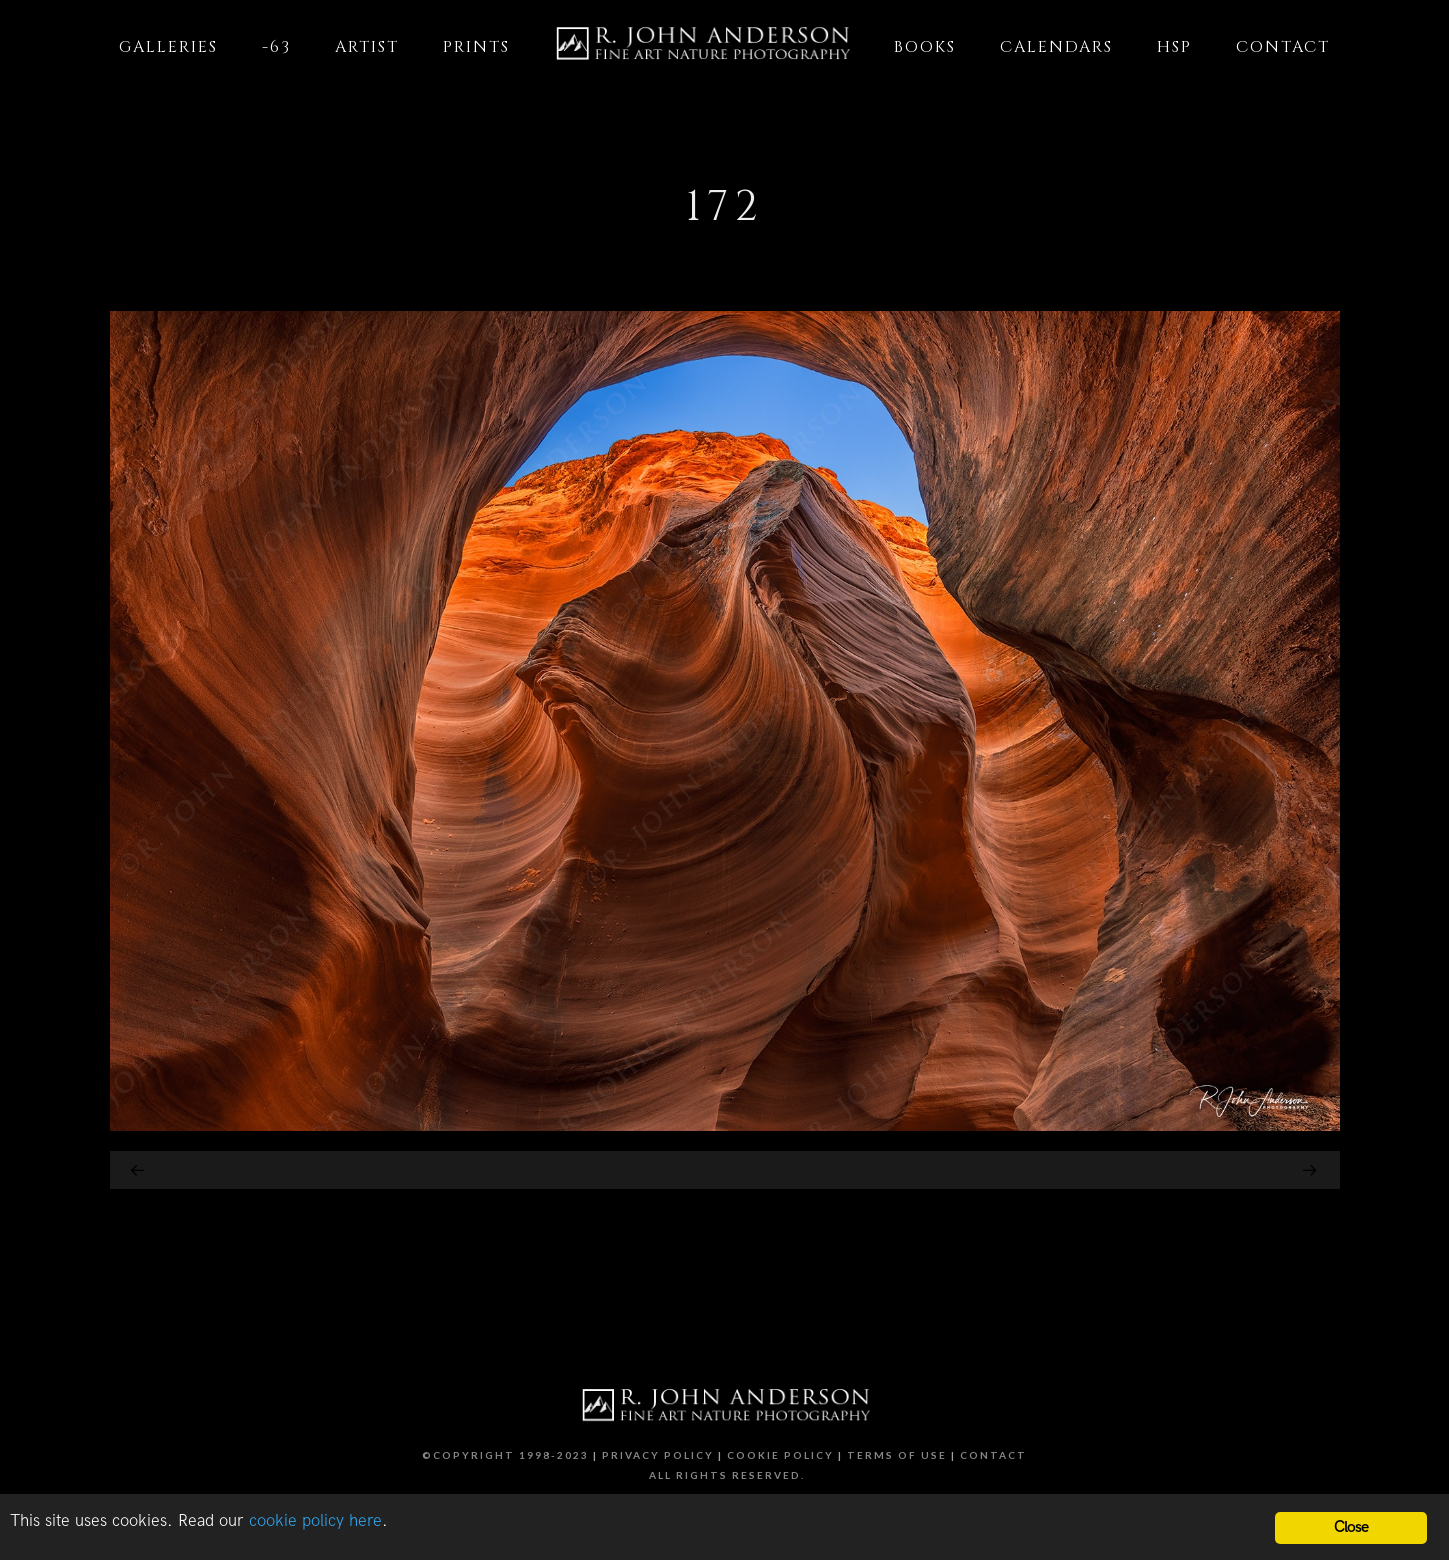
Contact (993, 1455)
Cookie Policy (780, 1455)
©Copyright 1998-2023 (505, 1455)
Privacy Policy (658, 1455)
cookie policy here (315, 1521)
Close (1351, 1527)
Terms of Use (897, 1455)
